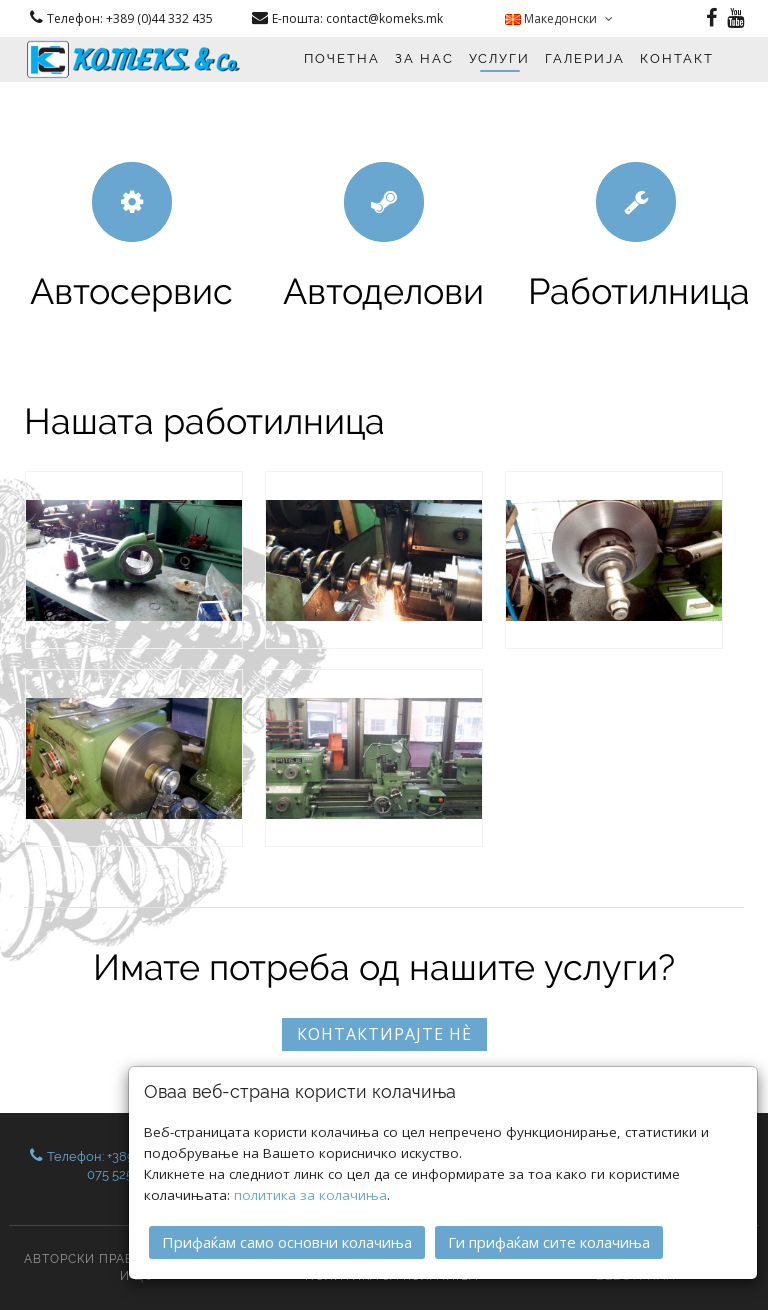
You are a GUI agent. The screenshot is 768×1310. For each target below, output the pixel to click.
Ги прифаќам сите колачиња (549, 1242)
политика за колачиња (310, 1195)
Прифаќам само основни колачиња (287, 1242)
